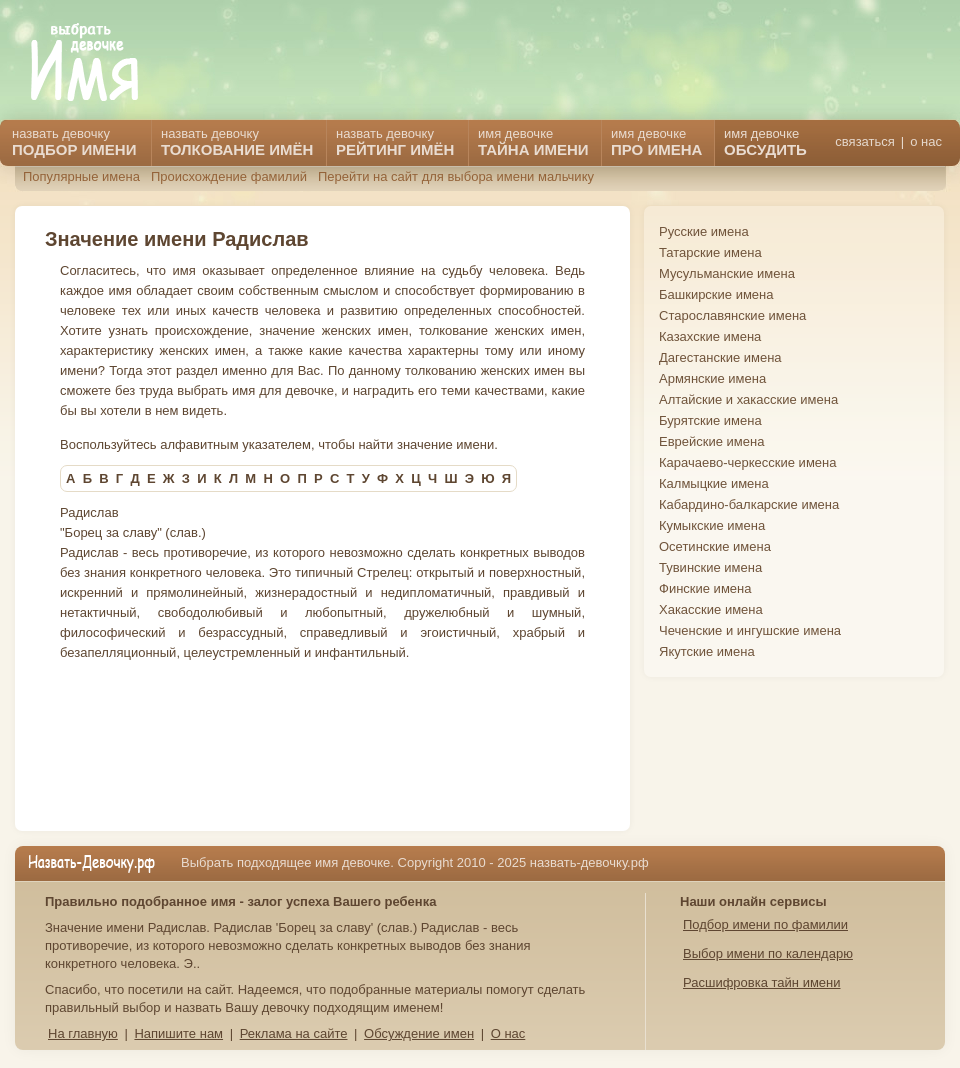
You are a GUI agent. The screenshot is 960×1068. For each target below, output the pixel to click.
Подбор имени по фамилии (765, 924)
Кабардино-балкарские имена (749, 504)
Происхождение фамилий (229, 176)
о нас (926, 141)
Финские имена (705, 588)
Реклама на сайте (294, 1033)
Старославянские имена (732, 315)
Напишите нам (178, 1033)
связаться (864, 141)
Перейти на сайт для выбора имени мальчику (456, 176)
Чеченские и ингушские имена (750, 630)
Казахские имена (710, 336)
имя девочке (765, 142)
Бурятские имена (710, 420)
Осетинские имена (715, 546)
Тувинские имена (710, 567)
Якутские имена (707, 651)
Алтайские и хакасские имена (748, 399)
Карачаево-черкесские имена (747, 462)
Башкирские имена (716, 294)
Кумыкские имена (712, 525)
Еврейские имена (711, 441)
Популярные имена (81, 176)
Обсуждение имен (419, 1033)
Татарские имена (710, 252)
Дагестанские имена (720, 357)
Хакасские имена (711, 609)
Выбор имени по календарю (768, 953)
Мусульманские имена (727, 273)
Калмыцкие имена (714, 483)
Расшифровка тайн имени (762, 982)
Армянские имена (712, 378)
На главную (83, 1033)
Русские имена (704, 231)
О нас (508, 1033)
